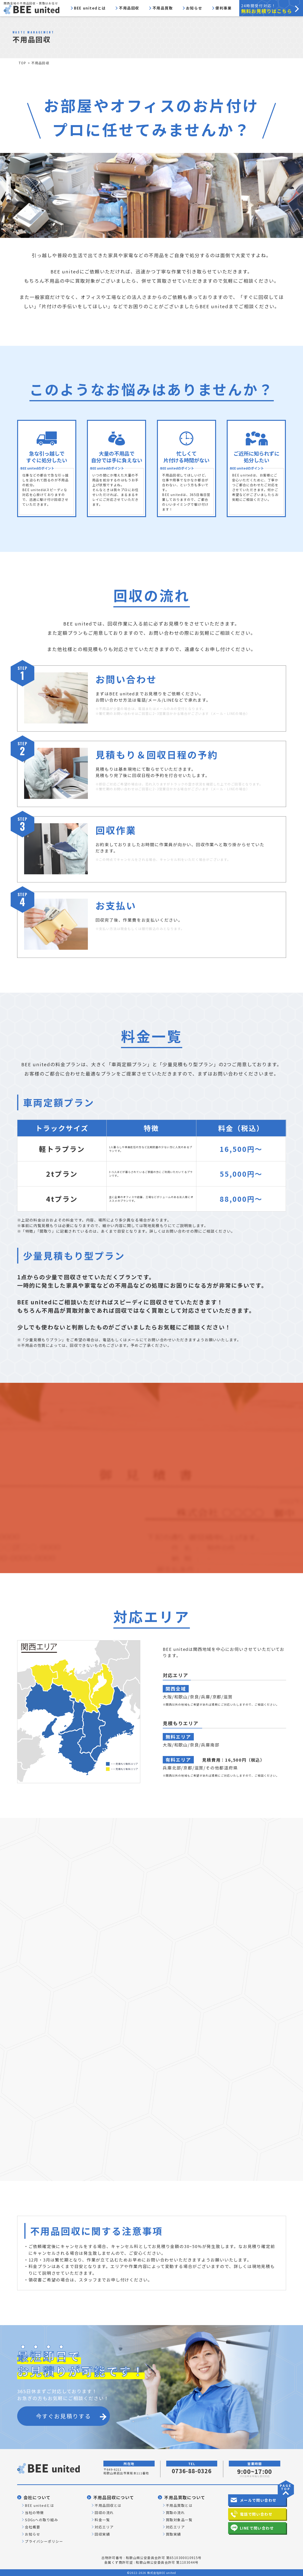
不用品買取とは (179, 2505)
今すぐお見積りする (63, 2416)
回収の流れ (104, 2512)
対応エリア (104, 2526)
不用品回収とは (108, 2505)
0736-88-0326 (192, 2471)
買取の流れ (175, 2512)
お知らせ (194, 8)
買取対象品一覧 (179, 2519)
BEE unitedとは (90, 8)
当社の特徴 (34, 2512)
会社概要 (32, 2526)
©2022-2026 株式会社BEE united (151, 2573)
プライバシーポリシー (44, 2541)
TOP (22, 63)
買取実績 (173, 2534)
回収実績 (102, 2534)
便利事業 (223, 8)
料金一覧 (102, 2519)
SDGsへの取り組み (41, 2519)
